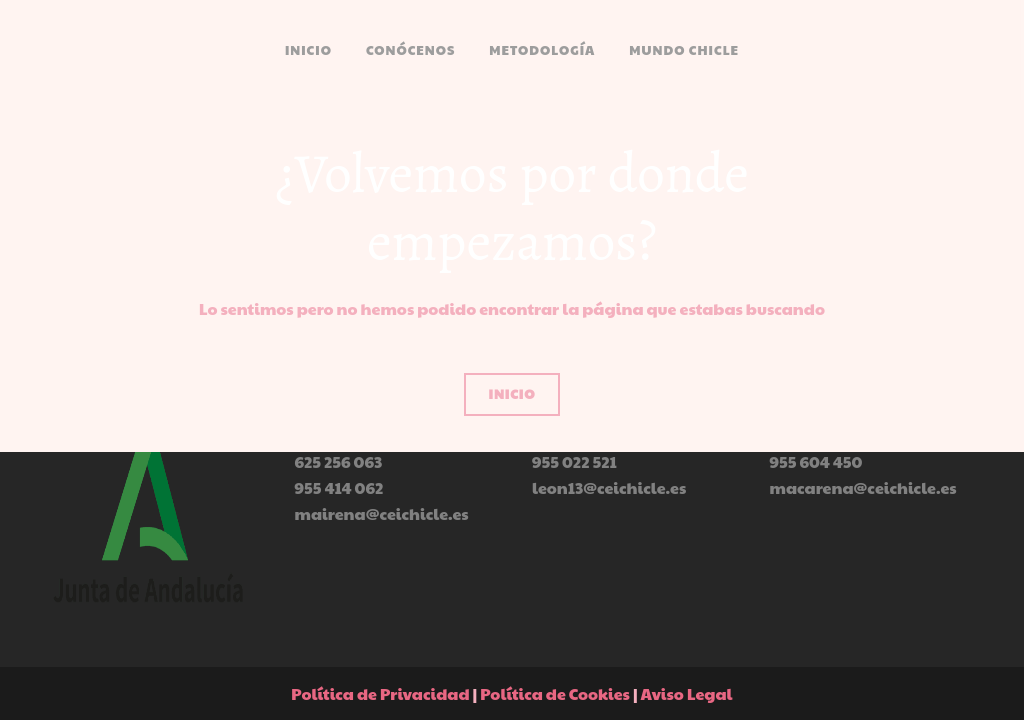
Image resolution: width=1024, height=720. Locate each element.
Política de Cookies (555, 693)
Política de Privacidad (380, 693)
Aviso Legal (687, 693)
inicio (512, 394)
